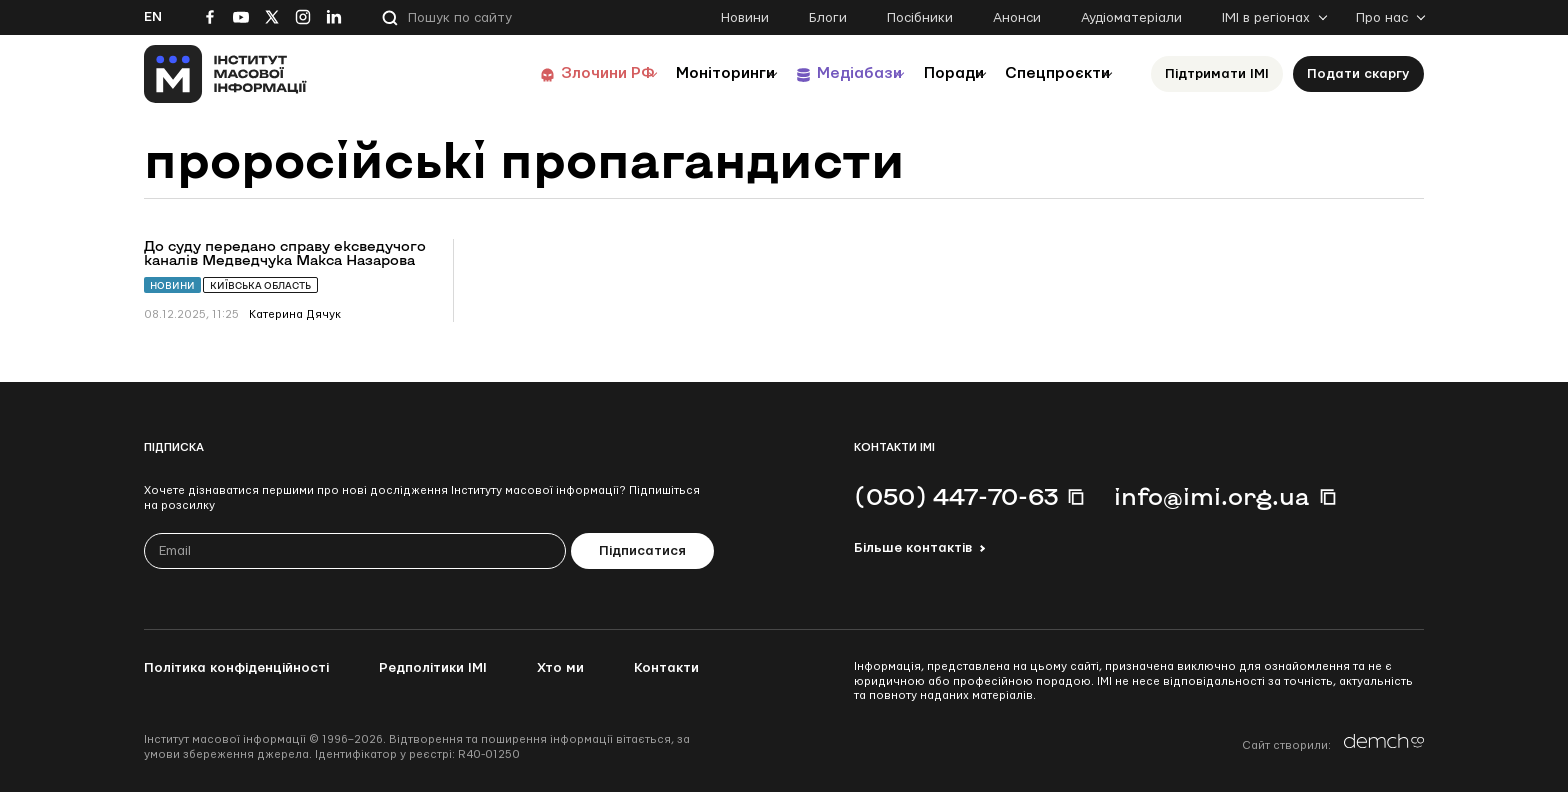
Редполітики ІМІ (433, 668)
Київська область (260, 285)
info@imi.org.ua (1212, 496)
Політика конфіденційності (236, 668)
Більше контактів (913, 548)
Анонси (1017, 18)
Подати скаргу (1358, 74)
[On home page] (225, 74)
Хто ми (560, 668)
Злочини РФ (529, 73)
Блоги (828, 18)
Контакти (666, 668)
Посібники (920, 18)
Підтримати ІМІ (1217, 74)
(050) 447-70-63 (956, 496)
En (153, 17)
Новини (745, 18)
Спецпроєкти (1047, 73)
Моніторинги (663, 73)
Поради (925, 73)
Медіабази (813, 73)
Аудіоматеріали (1131, 18)
